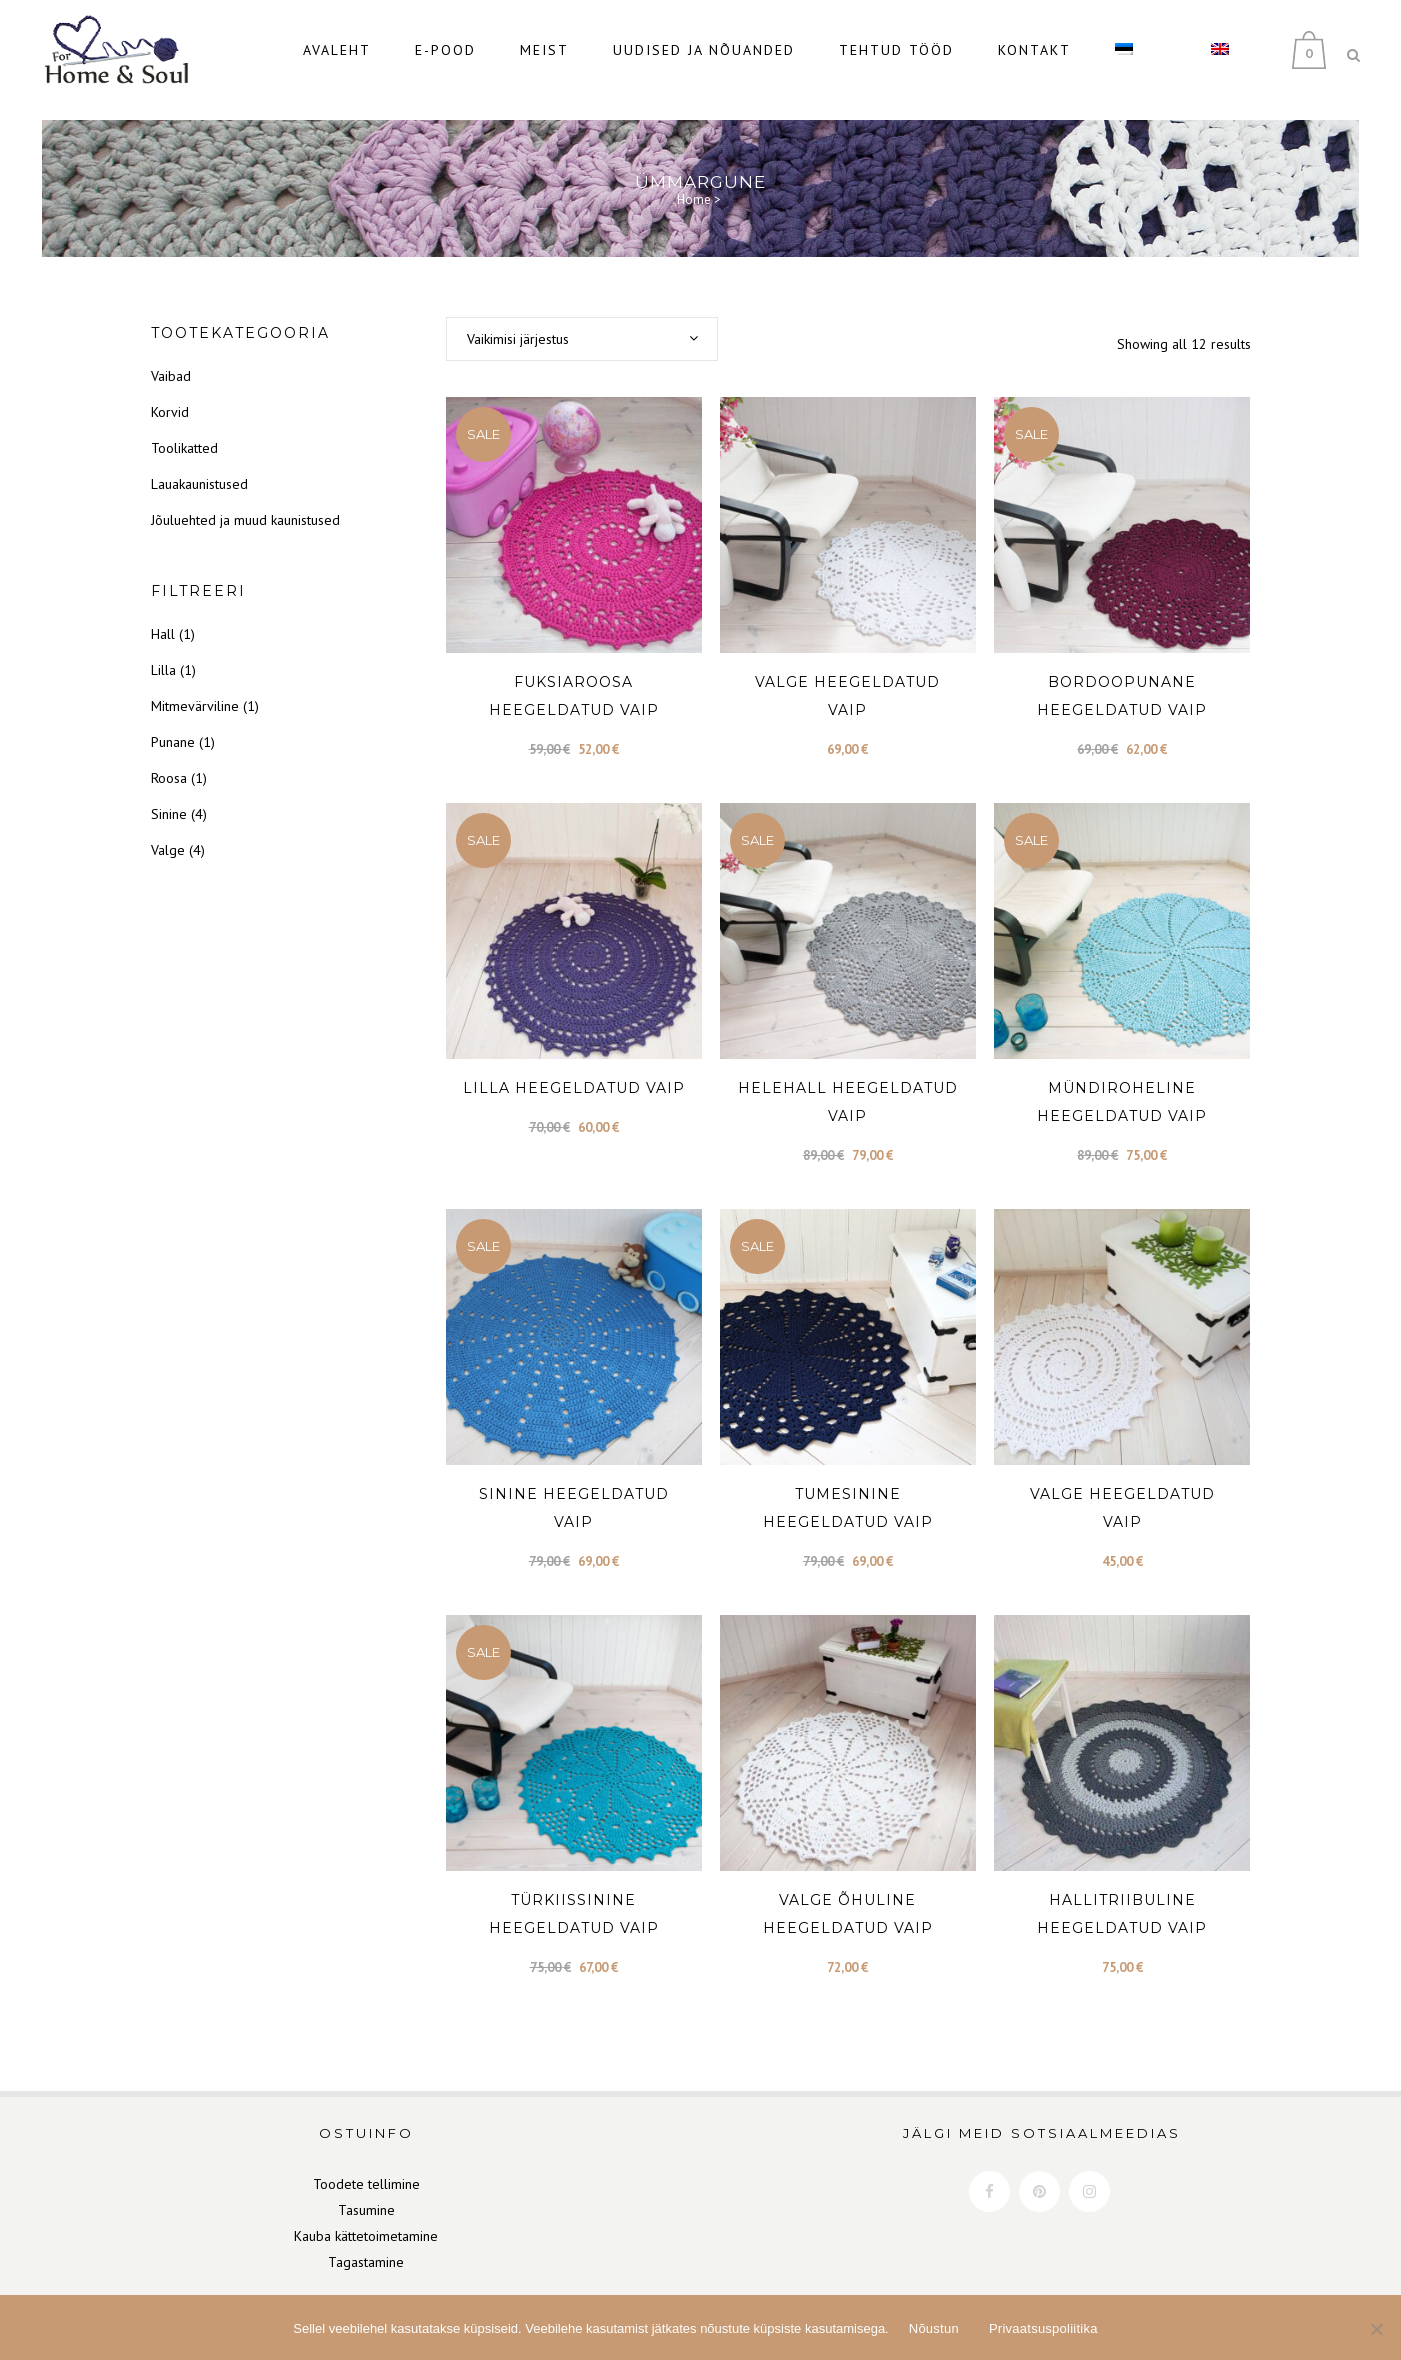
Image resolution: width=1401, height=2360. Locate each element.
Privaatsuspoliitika (1043, 2328)
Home (694, 179)
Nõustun (934, 2328)
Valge (168, 830)
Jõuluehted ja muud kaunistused (245, 500)
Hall (163, 614)
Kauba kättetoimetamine (366, 2216)
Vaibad (171, 356)
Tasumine (366, 2190)
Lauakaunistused (199, 464)
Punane (173, 722)
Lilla (163, 650)
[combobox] (582, 319)
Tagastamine (366, 2242)
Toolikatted (184, 428)
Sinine (169, 794)
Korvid (170, 392)
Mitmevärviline (195, 686)
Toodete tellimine (366, 2164)
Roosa (169, 758)
